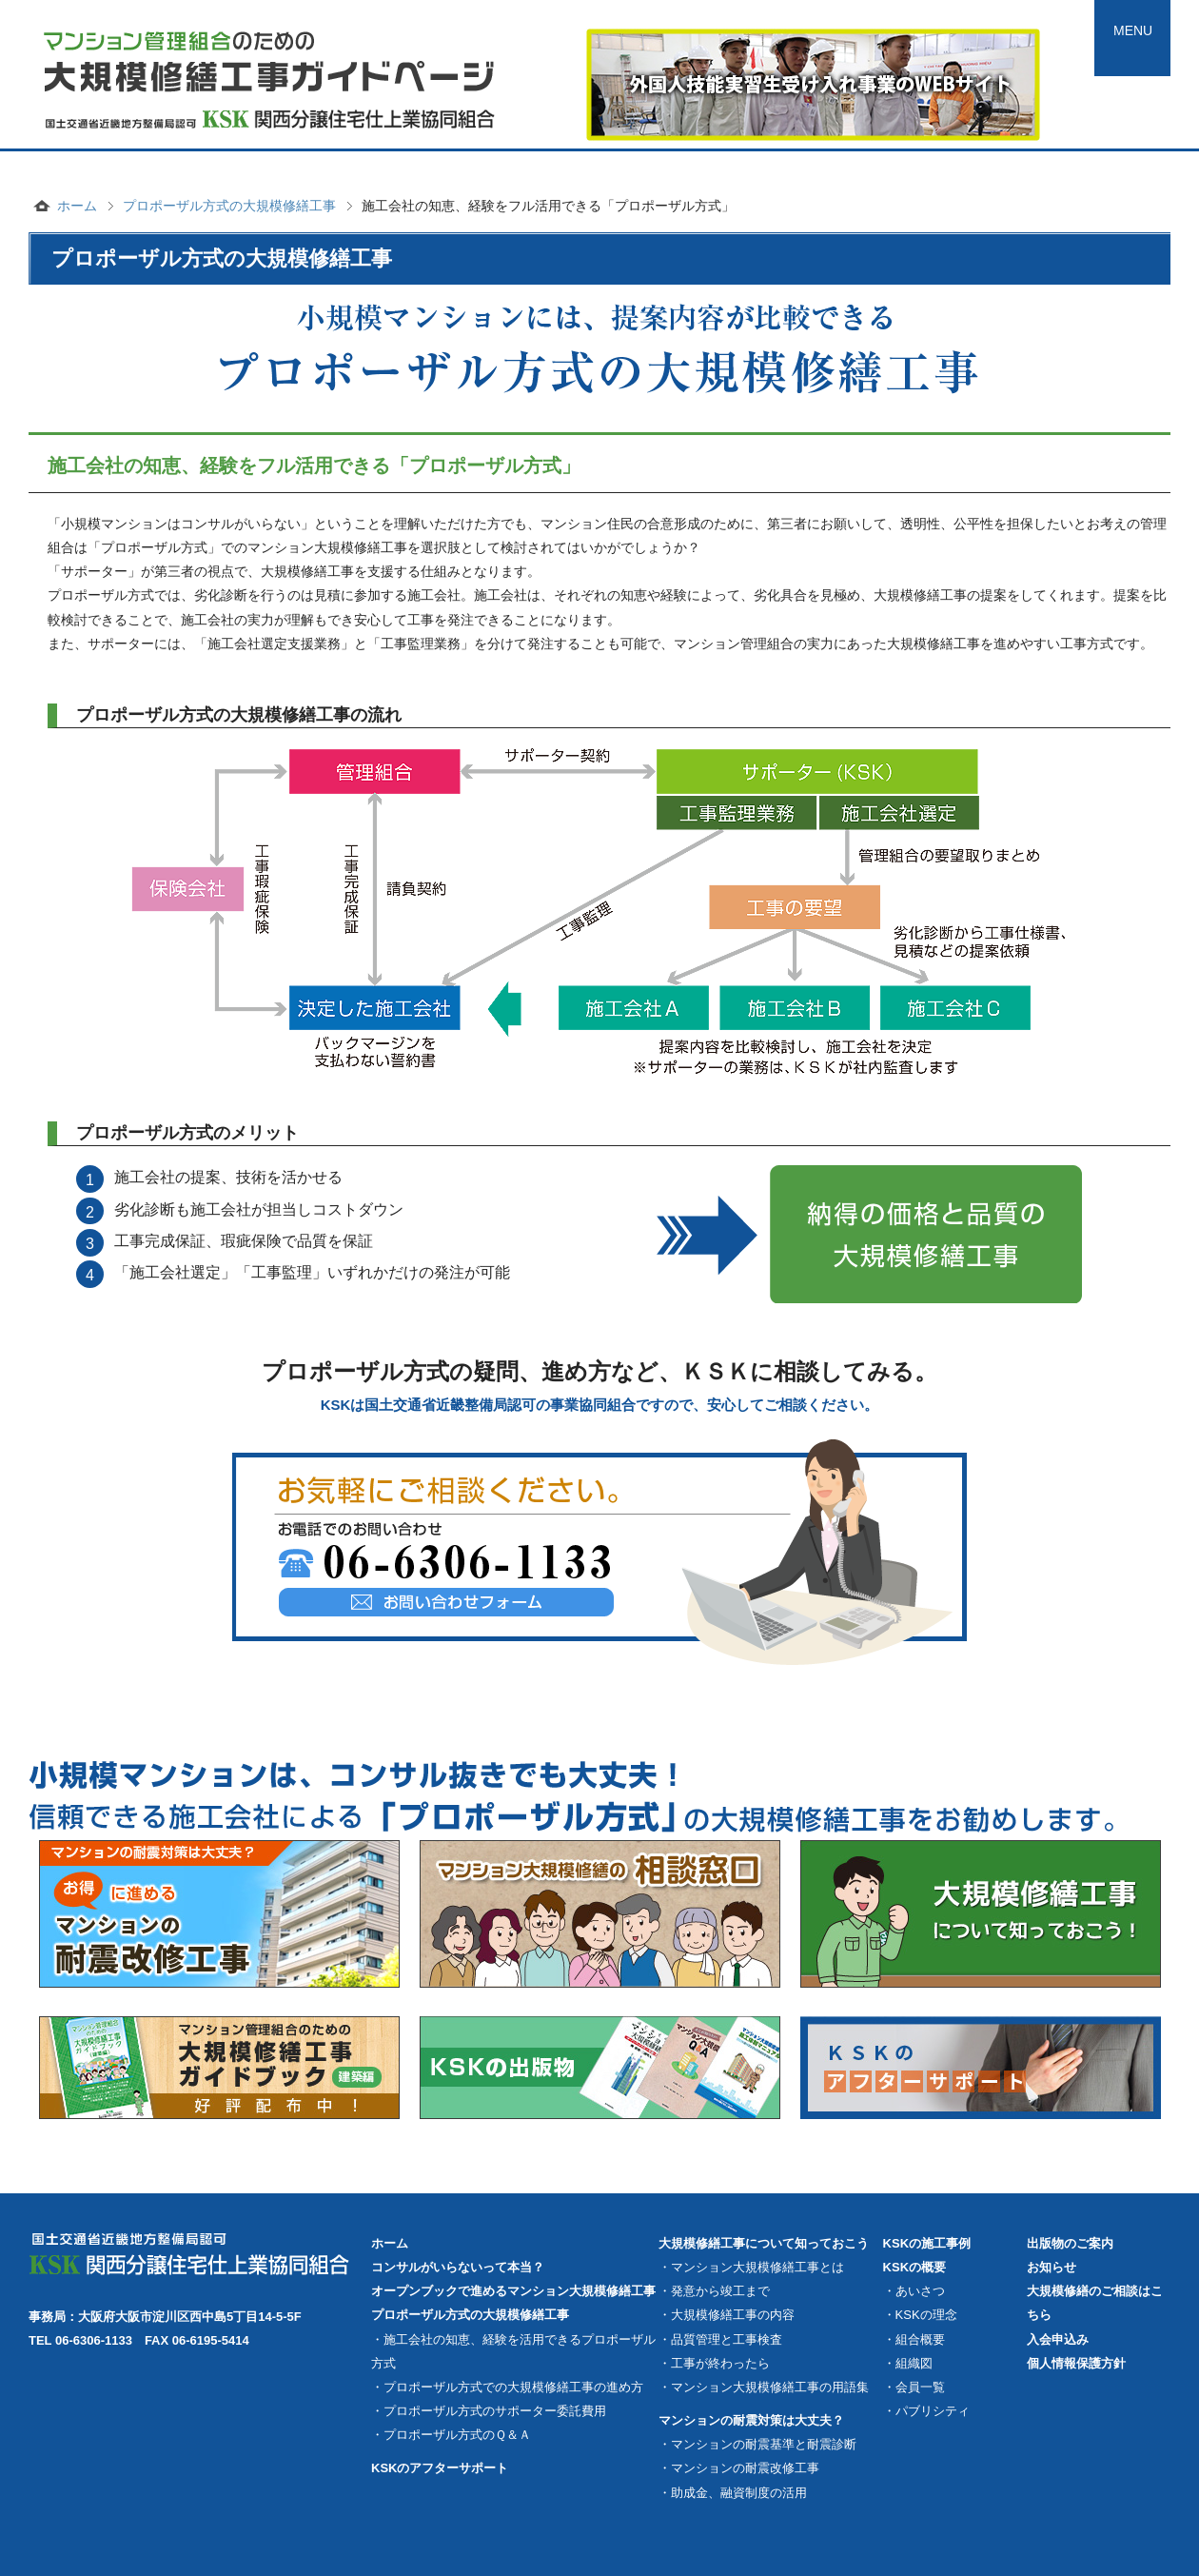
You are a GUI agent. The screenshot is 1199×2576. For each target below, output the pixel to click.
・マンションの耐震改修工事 (738, 2468)
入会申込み (1058, 2339)
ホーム (77, 205)
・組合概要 (914, 2339)
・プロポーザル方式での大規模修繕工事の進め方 (507, 2387)
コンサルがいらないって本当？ (457, 2267)
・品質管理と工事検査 (720, 2339)
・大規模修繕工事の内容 (726, 2315)
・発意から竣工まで (714, 2291)
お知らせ (1051, 2267)
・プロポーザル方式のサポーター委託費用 (488, 2411)
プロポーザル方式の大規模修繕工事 (229, 205)
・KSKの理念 (920, 2315)
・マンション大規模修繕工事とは (751, 2267)
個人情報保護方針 (1076, 2363)
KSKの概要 (914, 2267)
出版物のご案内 (1070, 2243)
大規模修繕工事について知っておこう (763, 2243)
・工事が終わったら (714, 2363)
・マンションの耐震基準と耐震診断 (757, 2444)
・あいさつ (914, 2291)
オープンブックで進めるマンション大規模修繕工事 (513, 2291)
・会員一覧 (914, 2387)
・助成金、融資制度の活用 (732, 2493)
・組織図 (908, 2363)
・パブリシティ (926, 2411)
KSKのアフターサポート (439, 2468)
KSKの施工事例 (927, 2243)
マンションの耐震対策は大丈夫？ (751, 2420)
